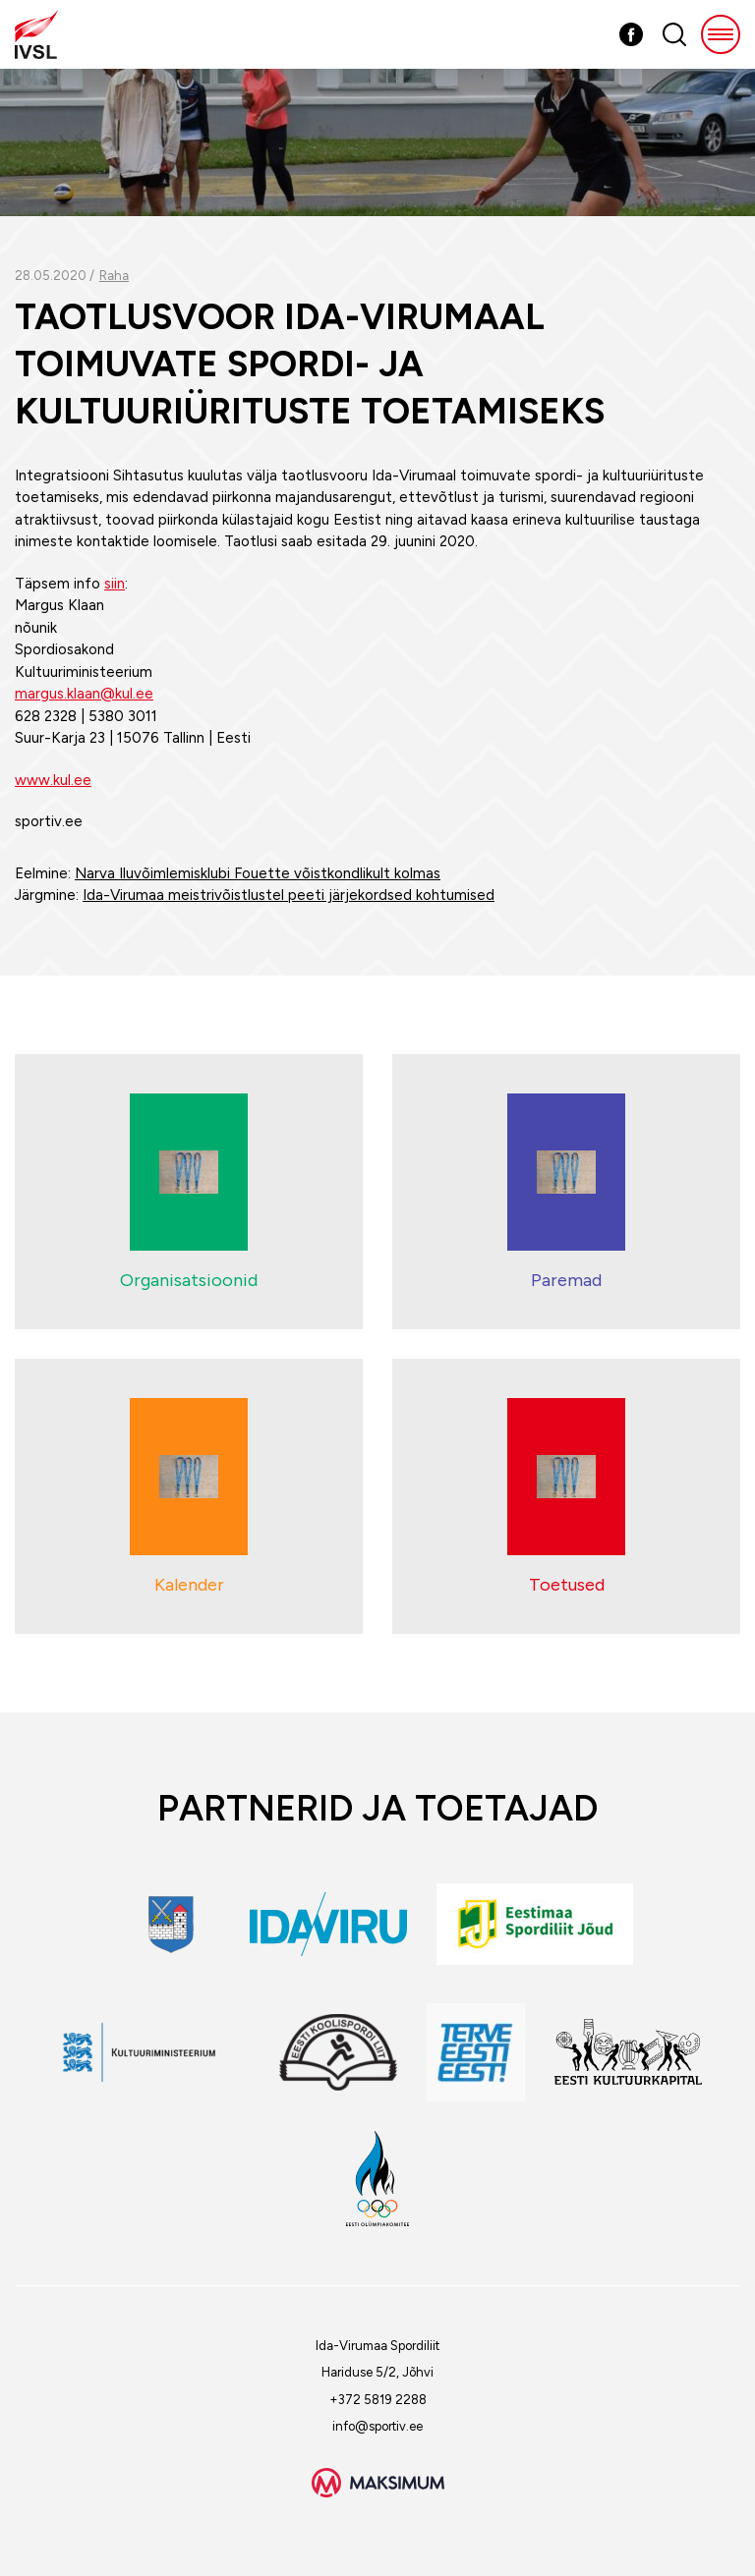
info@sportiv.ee (377, 2426)
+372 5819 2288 (378, 2399)
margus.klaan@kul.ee (84, 693)
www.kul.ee (53, 780)
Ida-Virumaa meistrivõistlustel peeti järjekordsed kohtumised (288, 895)
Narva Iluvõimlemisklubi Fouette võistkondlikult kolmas (257, 873)
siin (114, 583)
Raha (114, 275)
